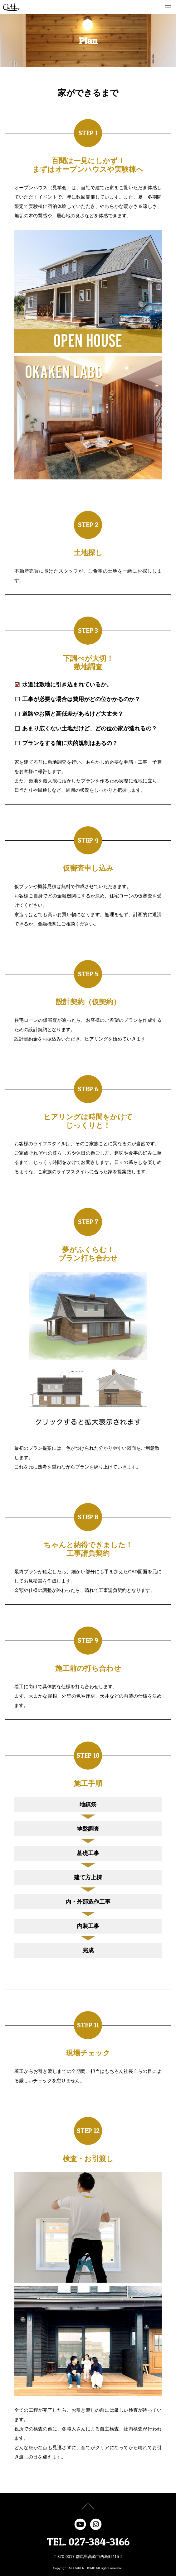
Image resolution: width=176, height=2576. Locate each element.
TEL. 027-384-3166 (88, 2542)
